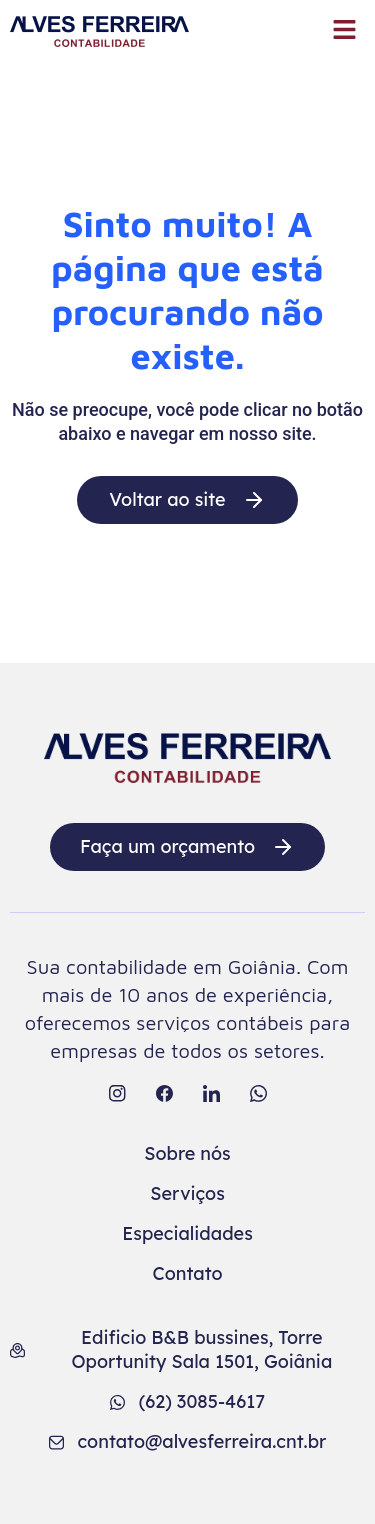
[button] (345, 31)
